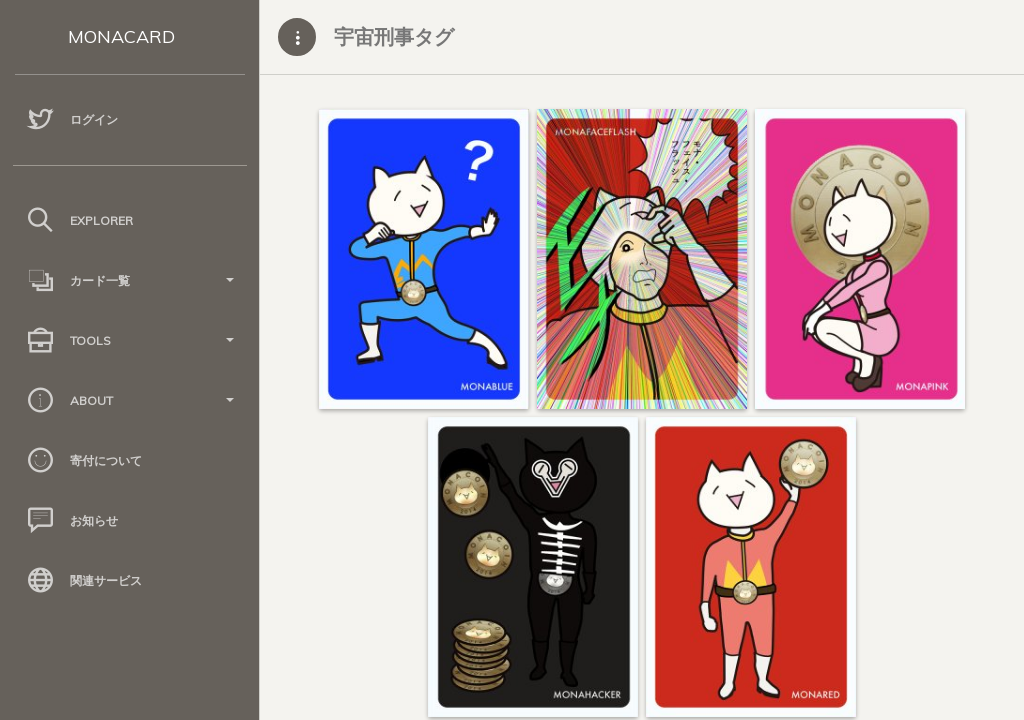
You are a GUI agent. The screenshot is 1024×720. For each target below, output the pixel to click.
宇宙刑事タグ (394, 36)
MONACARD (121, 36)
